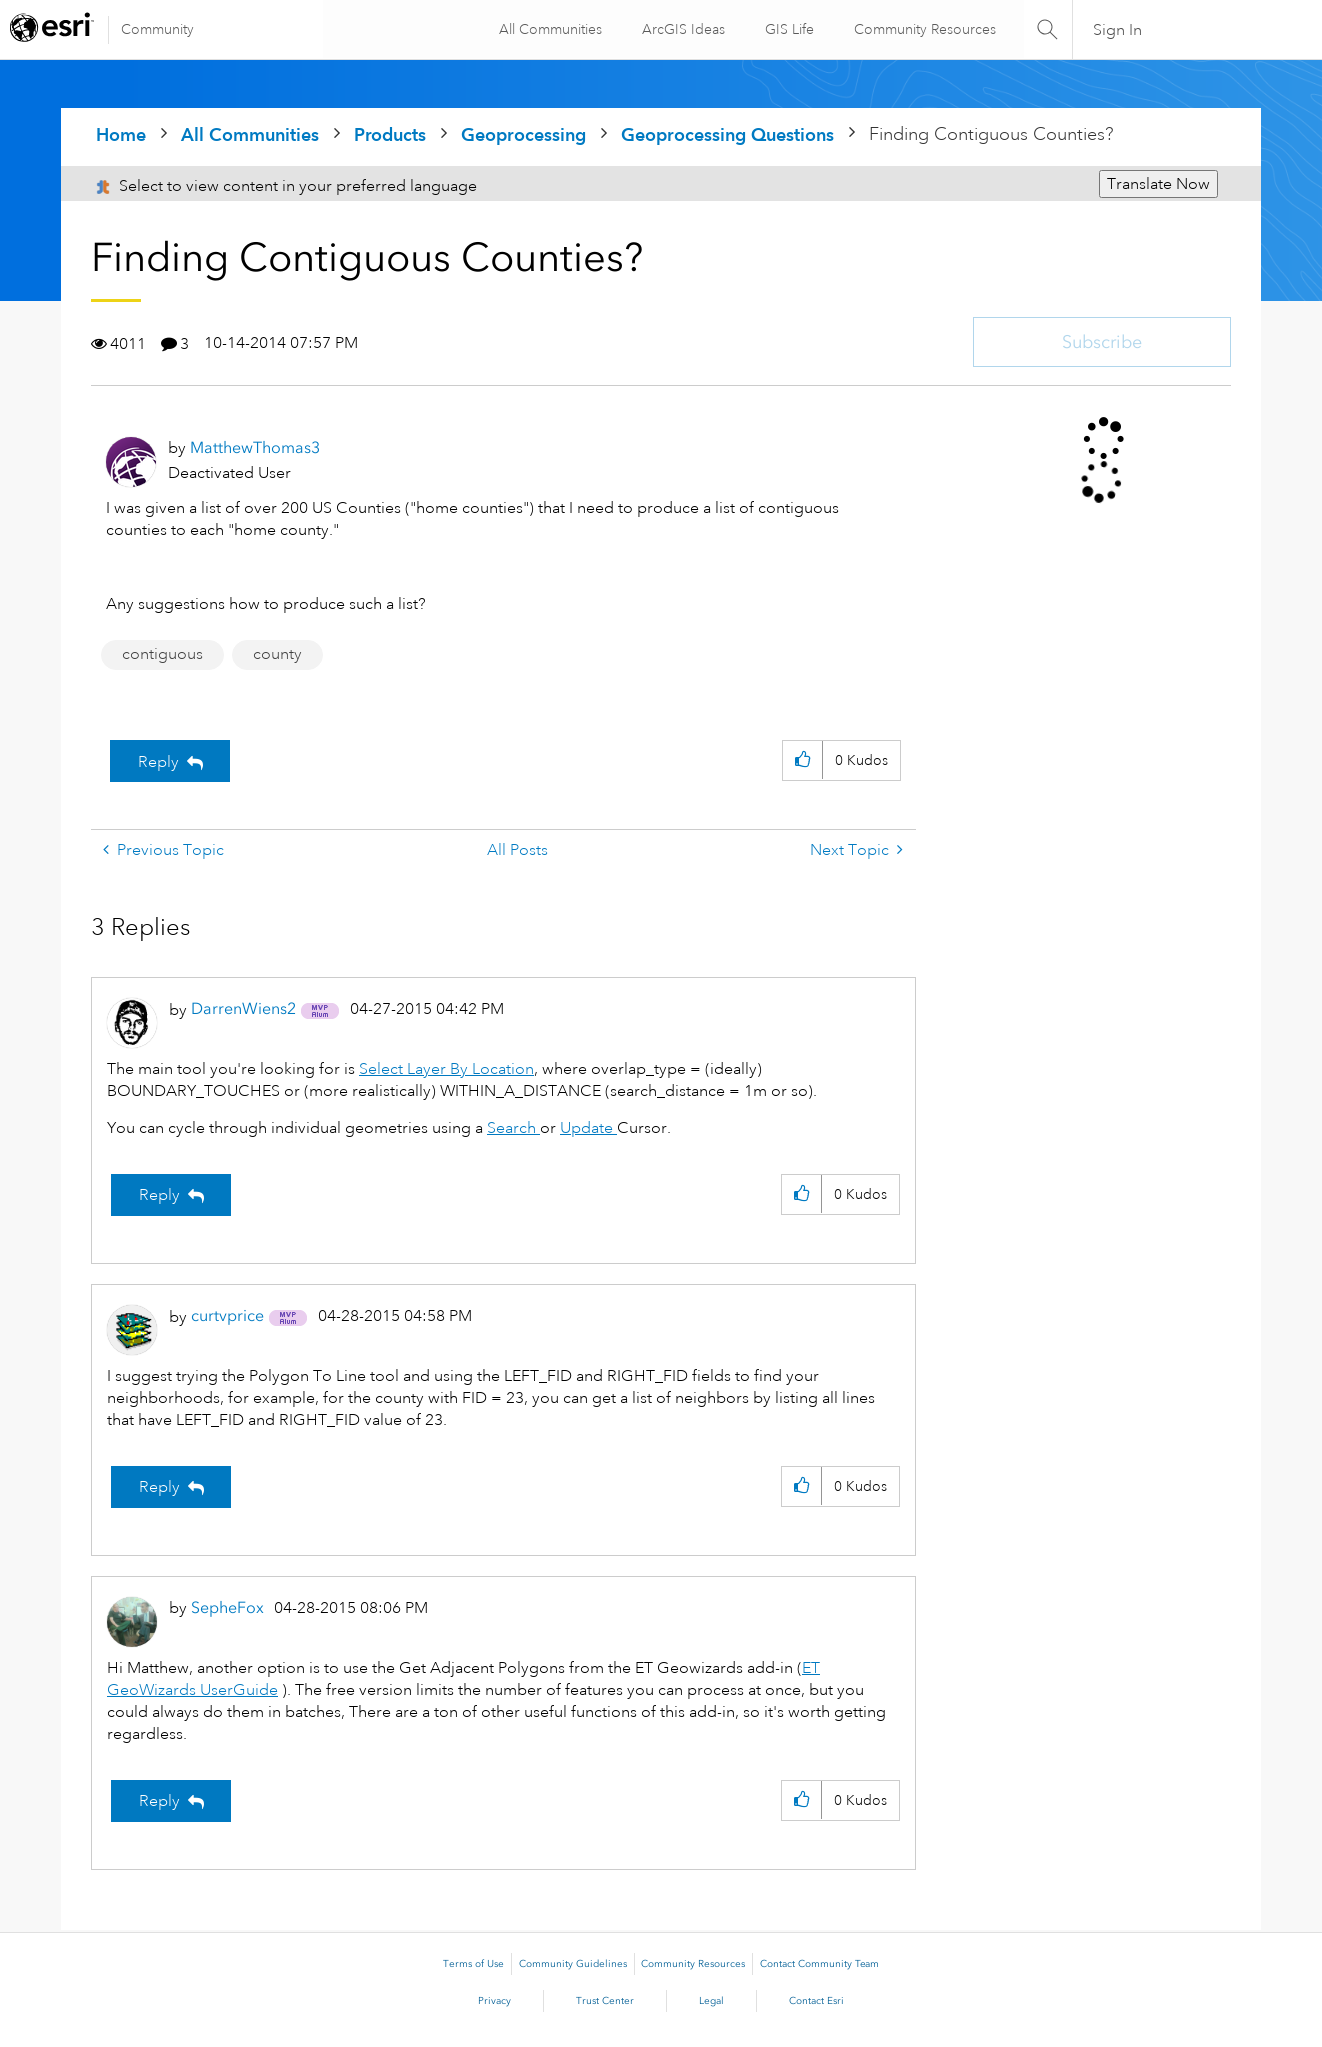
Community (157, 29)
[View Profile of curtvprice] (227, 1315)
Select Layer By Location (446, 1069)
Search (513, 1128)
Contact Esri (816, 2001)
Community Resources (923, 29)
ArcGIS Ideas (681, 29)
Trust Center (605, 2001)
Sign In (1117, 30)
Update (588, 1128)
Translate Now (1158, 184)
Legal (711, 2001)
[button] (802, 760)
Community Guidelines (573, 1964)
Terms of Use (473, 1964)
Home (121, 134)
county (277, 654)
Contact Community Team (819, 1964)
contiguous (162, 654)
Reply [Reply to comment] (159, 1195)
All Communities (548, 29)
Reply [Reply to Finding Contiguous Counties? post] (158, 762)
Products (390, 134)
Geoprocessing (523, 134)
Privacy (494, 2001)
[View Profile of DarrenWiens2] (243, 1008)
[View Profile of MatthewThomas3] (255, 447)
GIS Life (787, 29)
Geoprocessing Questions (727, 134)
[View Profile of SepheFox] (227, 1607)
